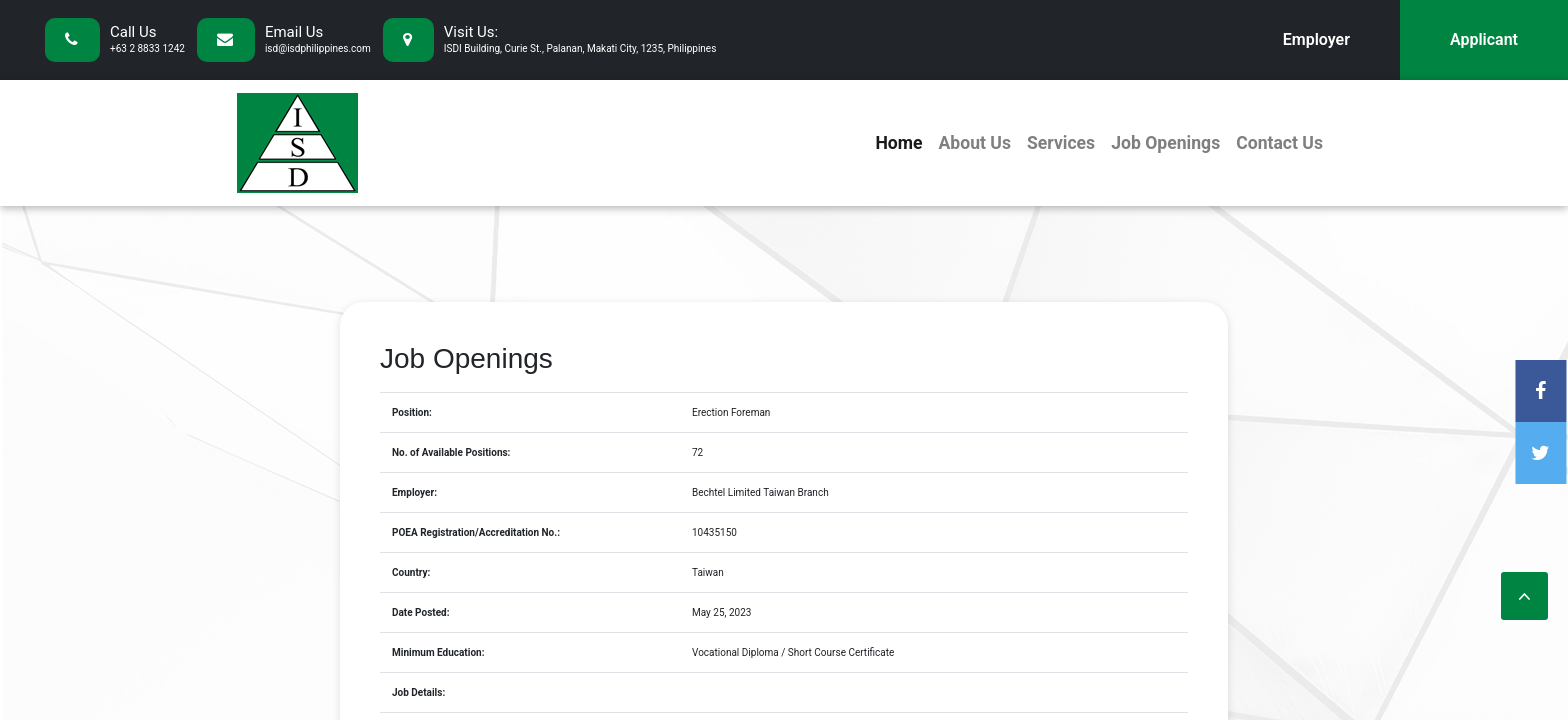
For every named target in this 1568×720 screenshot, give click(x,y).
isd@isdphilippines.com (318, 48)
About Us (974, 143)
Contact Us (1279, 143)
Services (1061, 143)
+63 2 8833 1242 (147, 48)
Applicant (1484, 39)
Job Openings (1165, 143)
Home (898, 143)
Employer (1316, 39)
